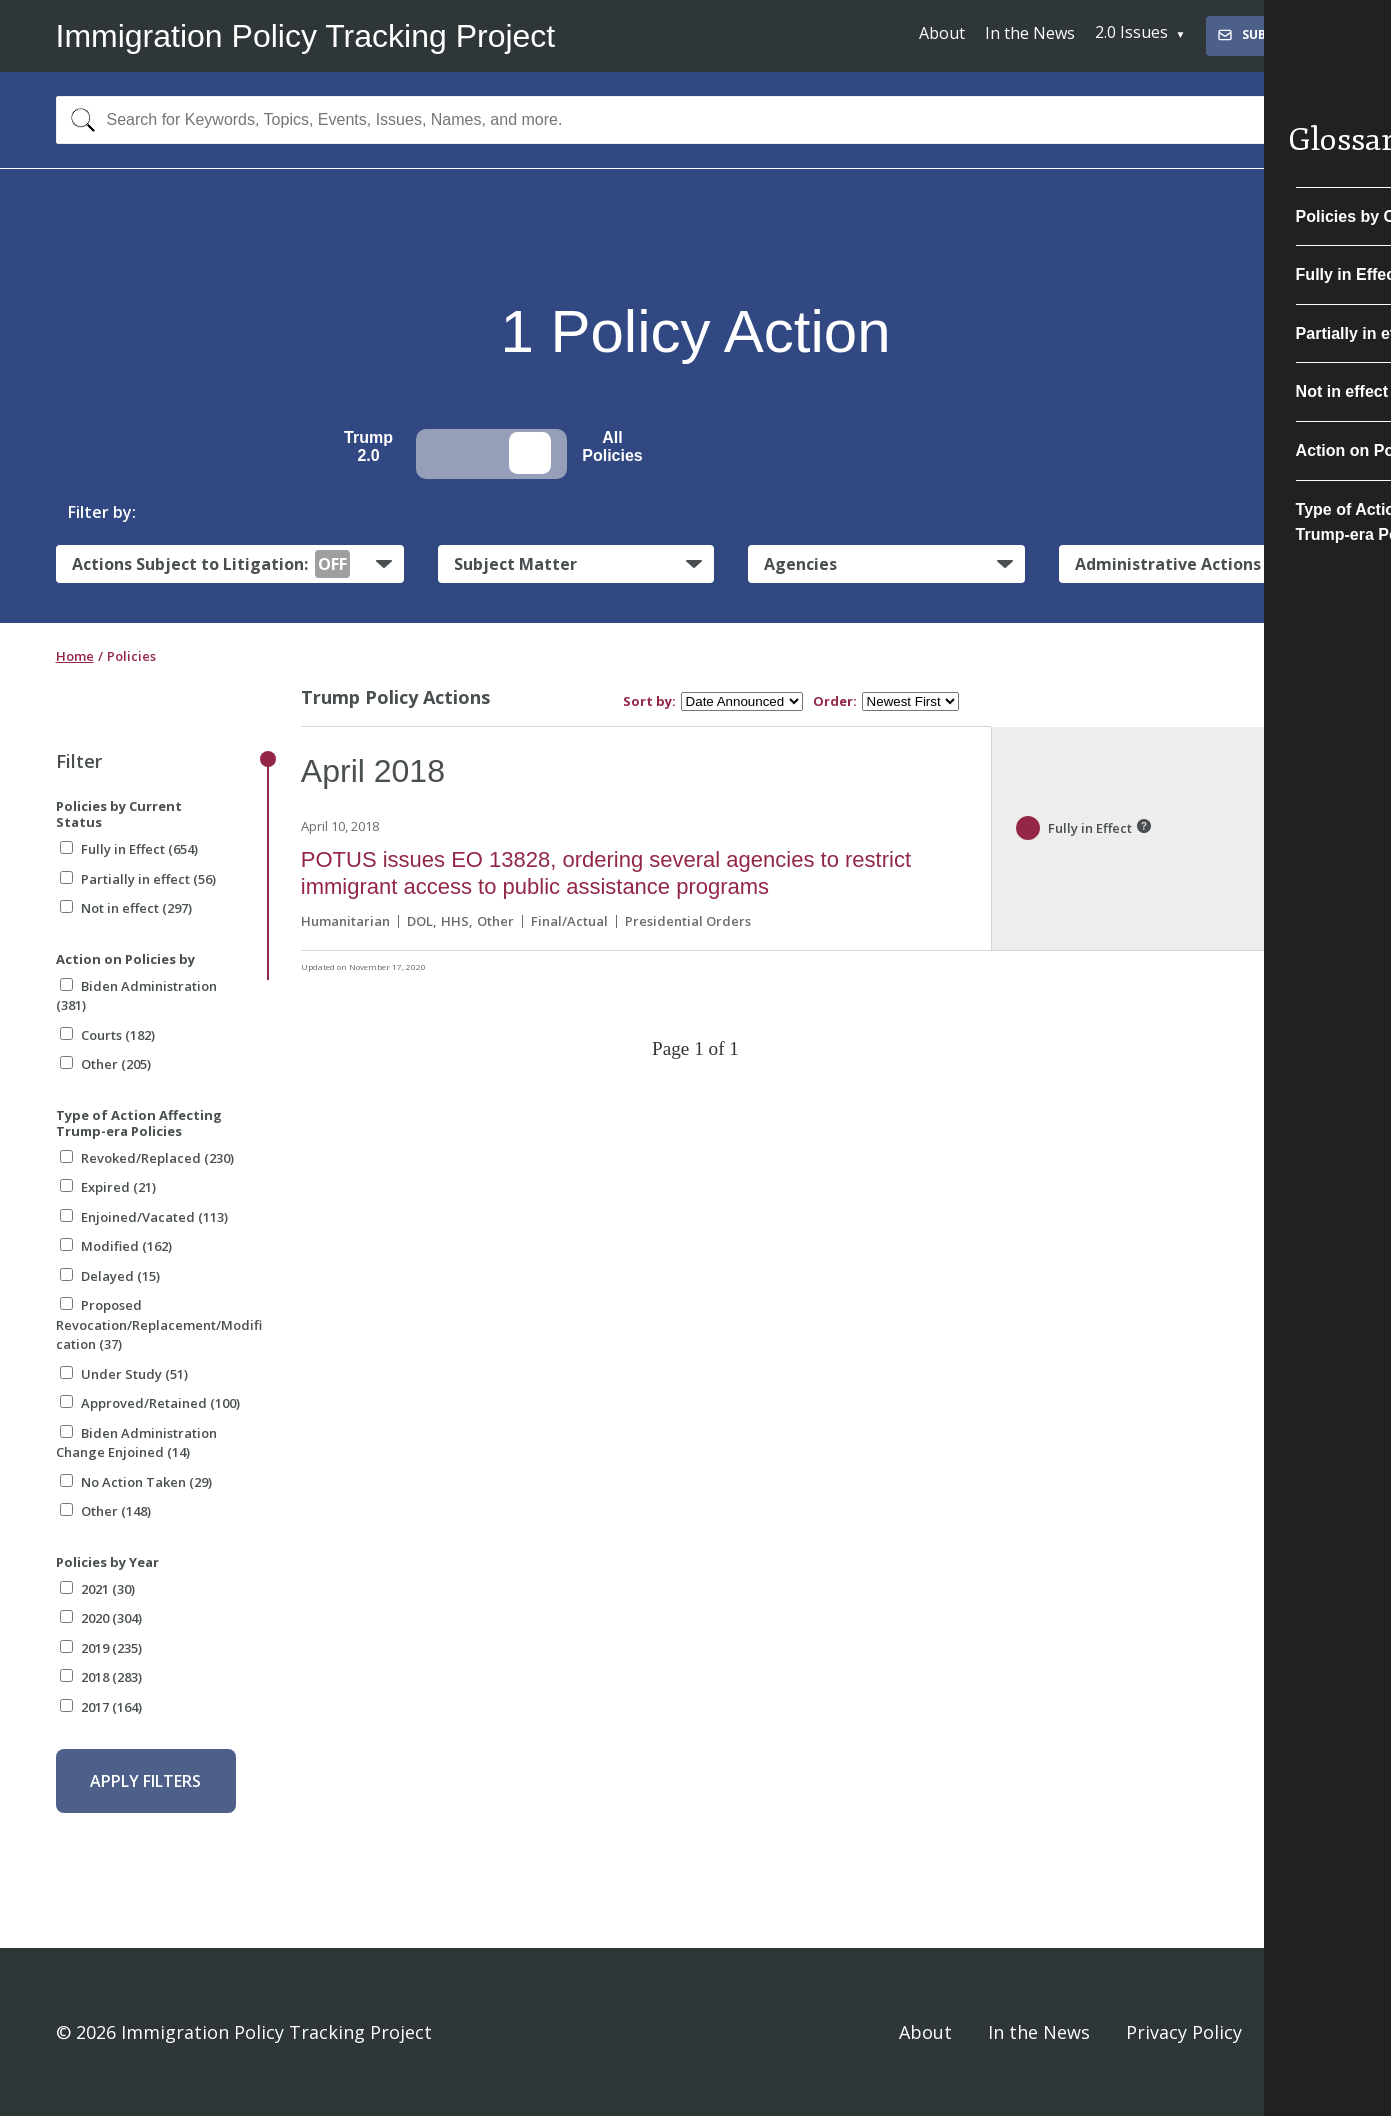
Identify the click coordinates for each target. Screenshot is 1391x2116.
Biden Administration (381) (136, 996)
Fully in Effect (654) (129, 849)
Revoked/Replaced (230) (147, 1158)
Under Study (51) (124, 1374)
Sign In (1307, 2032)
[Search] (78, 120)
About (942, 33)
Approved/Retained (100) (150, 1403)
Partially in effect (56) (138, 879)
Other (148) (105, 1511)
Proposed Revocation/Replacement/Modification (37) (159, 1324)
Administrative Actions (1168, 564)
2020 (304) (101, 1618)
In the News (1030, 33)
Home (75, 656)
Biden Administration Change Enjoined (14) (136, 1443)
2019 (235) (101, 1648)
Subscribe (1262, 34)
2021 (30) (97, 1589)
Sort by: (649, 701)
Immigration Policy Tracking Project (306, 36)
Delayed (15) (110, 1276)
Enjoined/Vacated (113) (144, 1217)
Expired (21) (108, 1187)
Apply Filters (145, 1781)
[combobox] (696, 120)
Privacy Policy (1184, 2032)
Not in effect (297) (126, 908)
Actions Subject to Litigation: (211, 564)
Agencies (800, 564)
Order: (835, 701)
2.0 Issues (1131, 32)
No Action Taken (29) (136, 1482)
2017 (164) (101, 1707)
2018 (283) (101, 1677)
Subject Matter (515, 564)
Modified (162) (116, 1246)
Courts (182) (107, 1035)
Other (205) (105, 1064)
